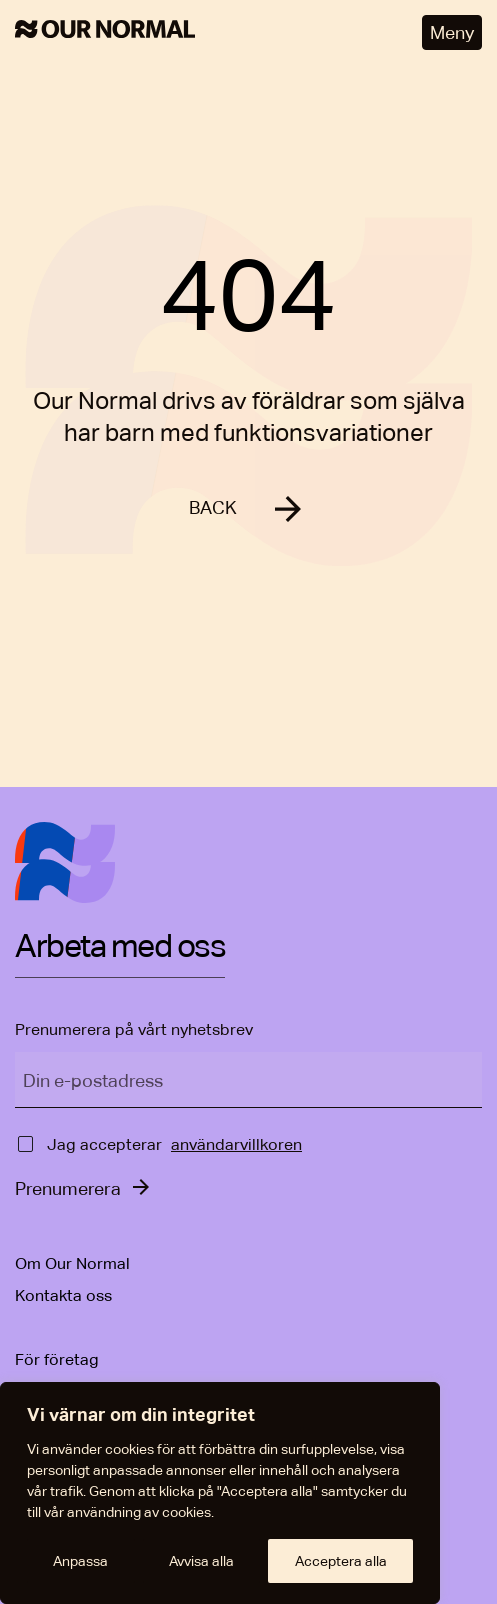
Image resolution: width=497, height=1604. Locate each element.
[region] (220, 1493)
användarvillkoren (236, 1144)
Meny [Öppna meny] (452, 32)
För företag (57, 1359)
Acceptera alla (341, 1561)
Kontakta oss (63, 1295)
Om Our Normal (72, 1263)
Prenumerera (68, 1188)
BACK (213, 507)
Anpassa (80, 1561)
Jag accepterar (104, 1144)
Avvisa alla (201, 1561)
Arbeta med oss (120, 947)
